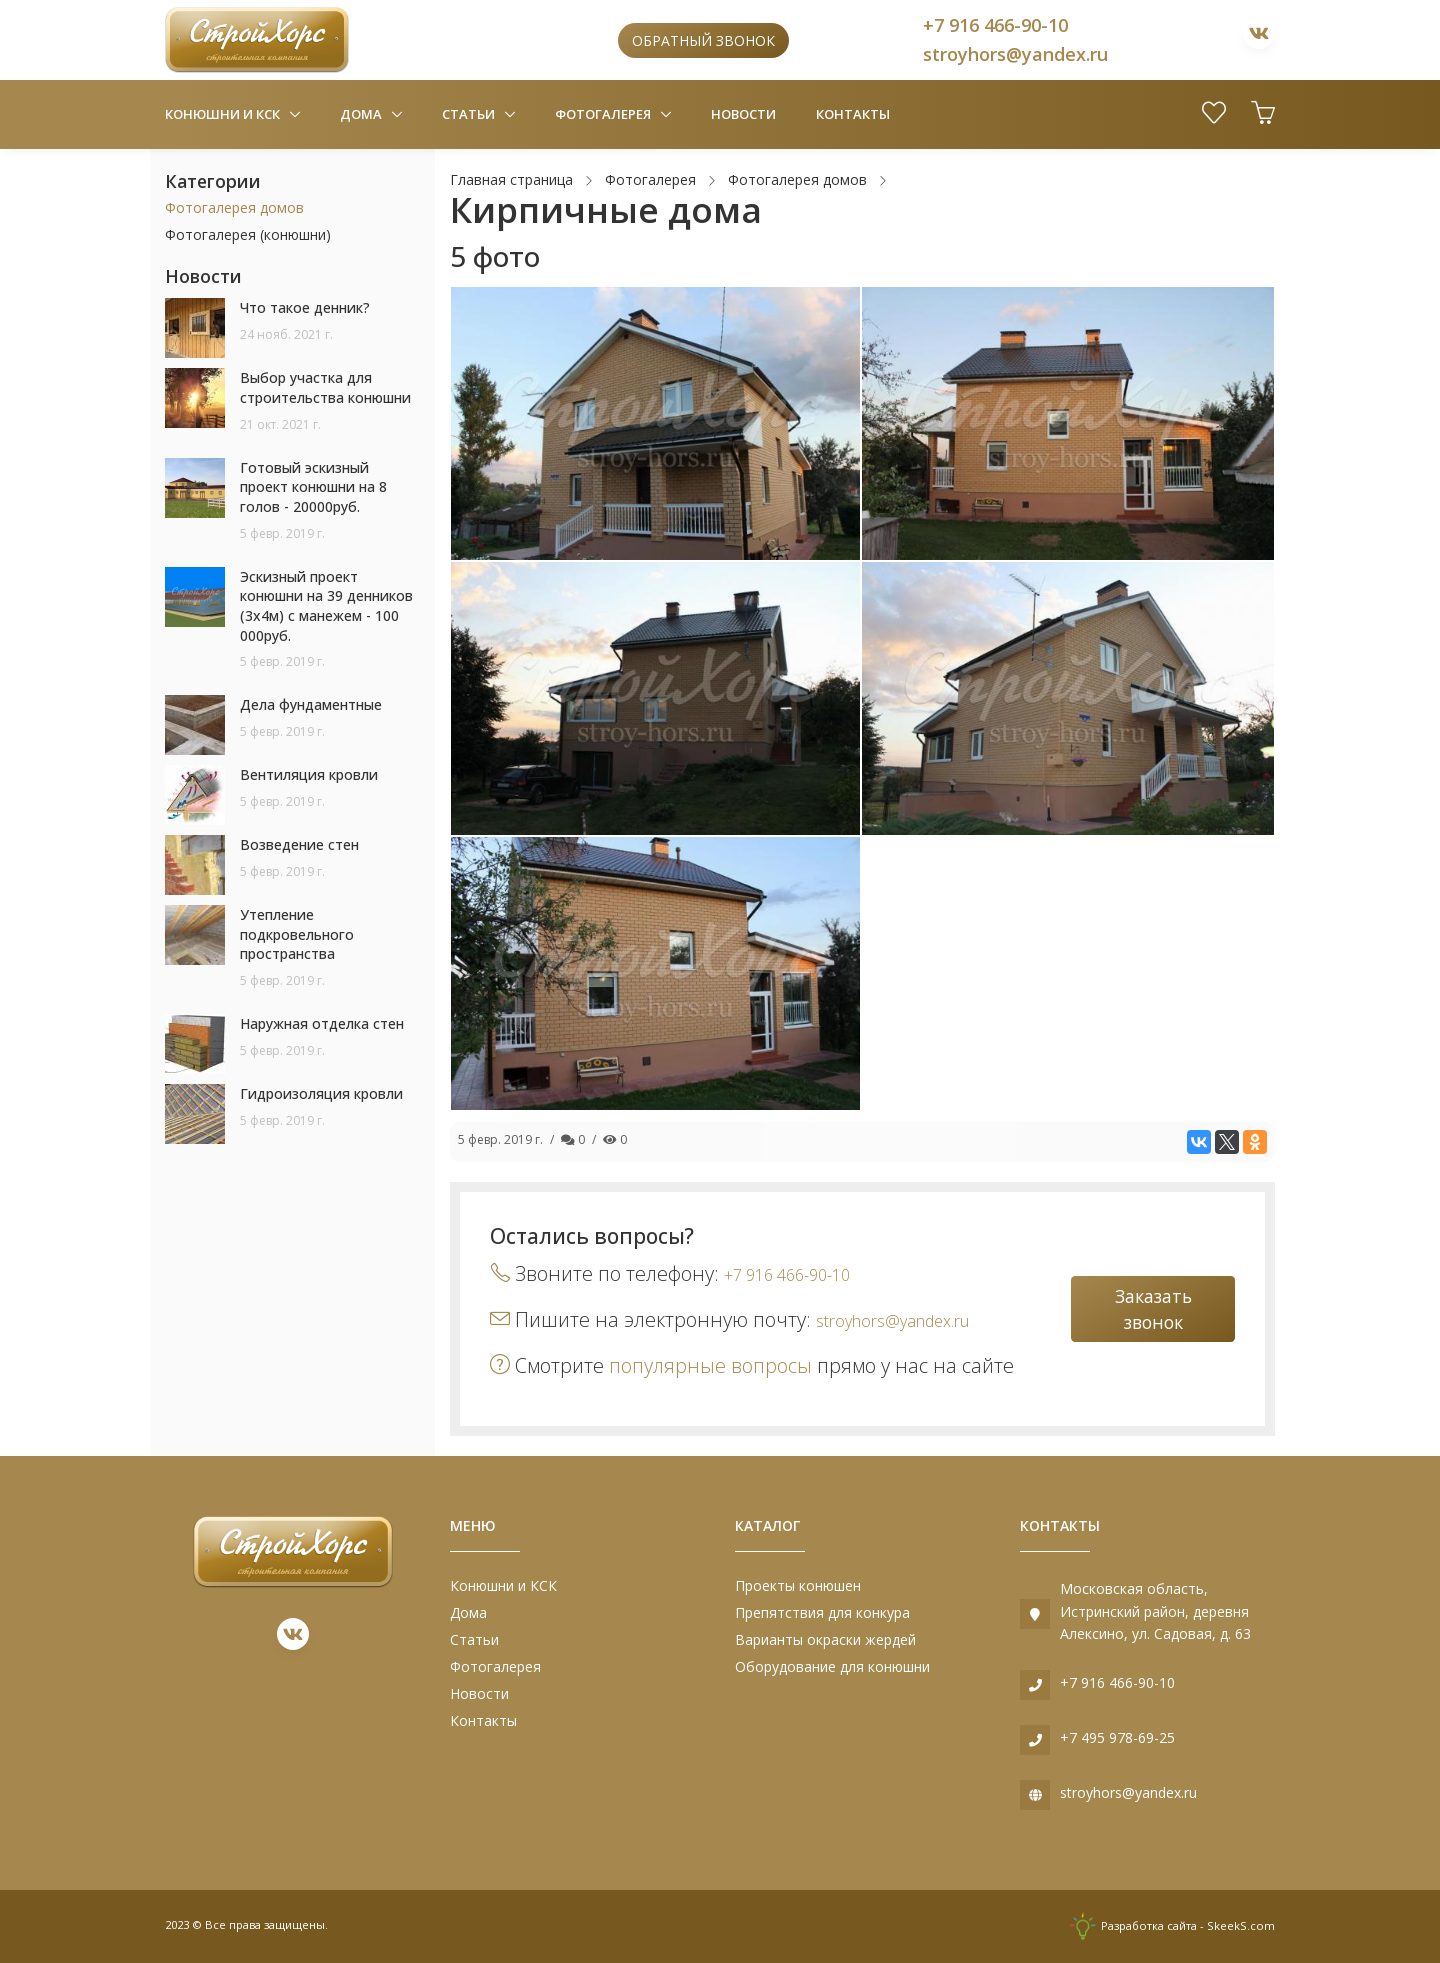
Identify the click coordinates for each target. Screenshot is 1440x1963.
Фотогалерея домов (234, 207)
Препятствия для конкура (822, 1612)
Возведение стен (299, 844)
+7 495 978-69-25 (1117, 1737)
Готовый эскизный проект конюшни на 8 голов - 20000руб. (313, 487)
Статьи (470, 114)
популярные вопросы (710, 1365)
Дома (362, 114)
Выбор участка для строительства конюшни (325, 387)
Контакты (853, 114)
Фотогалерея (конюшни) (248, 234)
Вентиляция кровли (309, 774)
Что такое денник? (305, 307)
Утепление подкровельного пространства (297, 934)
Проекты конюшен (798, 1585)
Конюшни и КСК (224, 114)
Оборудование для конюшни (832, 1666)
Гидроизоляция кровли (321, 1093)
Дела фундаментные (311, 704)
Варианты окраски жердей (825, 1639)
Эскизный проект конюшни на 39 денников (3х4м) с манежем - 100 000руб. (326, 606)
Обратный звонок (703, 40)
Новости (743, 114)
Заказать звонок (1153, 1309)
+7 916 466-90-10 (995, 25)
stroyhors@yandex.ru (1015, 54)
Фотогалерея (604, 114)
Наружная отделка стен (322, 1023)
